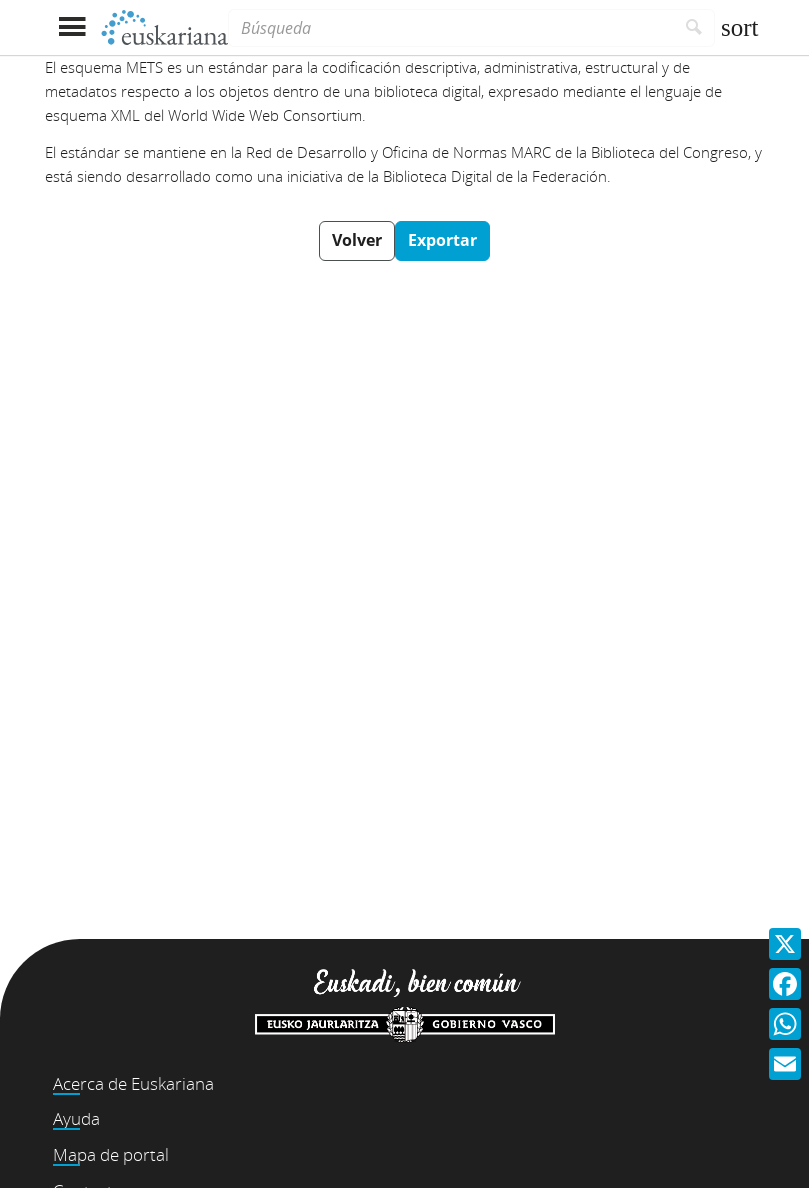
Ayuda (76, 1118)
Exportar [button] (442, 240)
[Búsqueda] (451, 28)
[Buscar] (694, 28)
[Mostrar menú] (72, 27)
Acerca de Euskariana (133, 1083)
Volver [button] (357, 240)
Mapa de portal (111, 1154)
